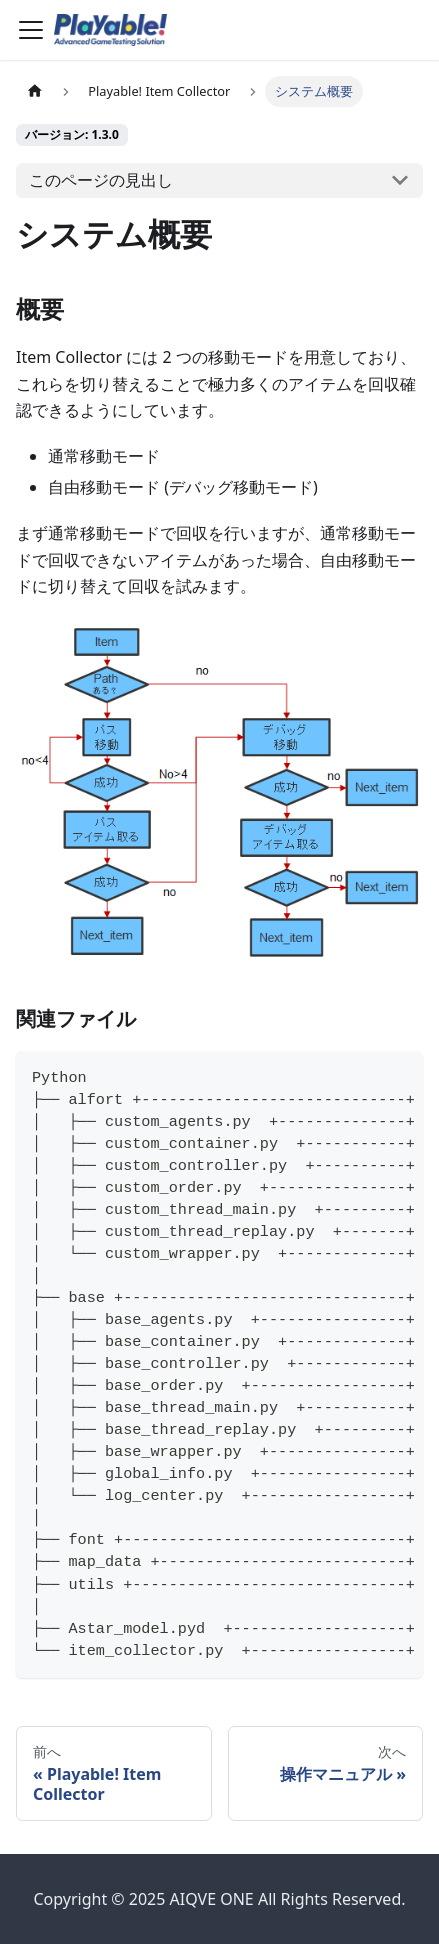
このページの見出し (101, 180)
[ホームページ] (35, 91)
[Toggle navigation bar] (31, 30)
